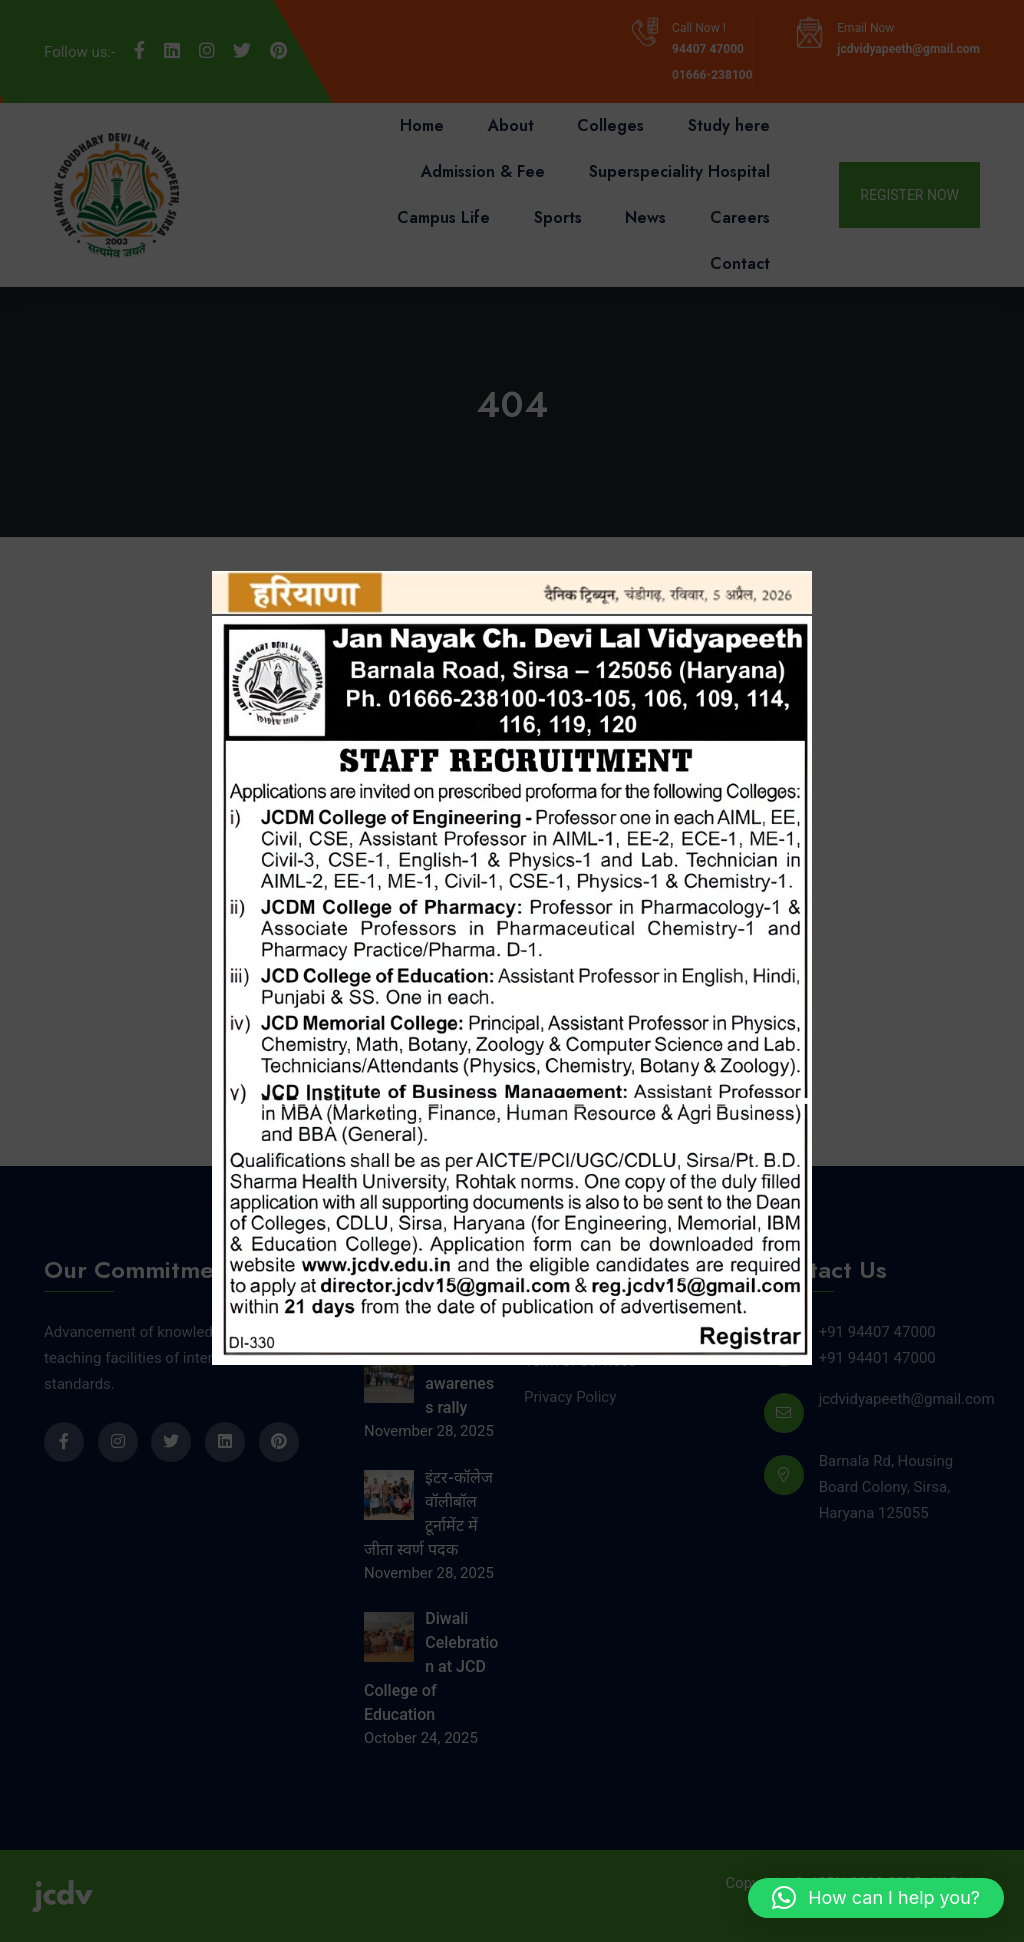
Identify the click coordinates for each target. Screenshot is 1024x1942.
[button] (876, 1898)
